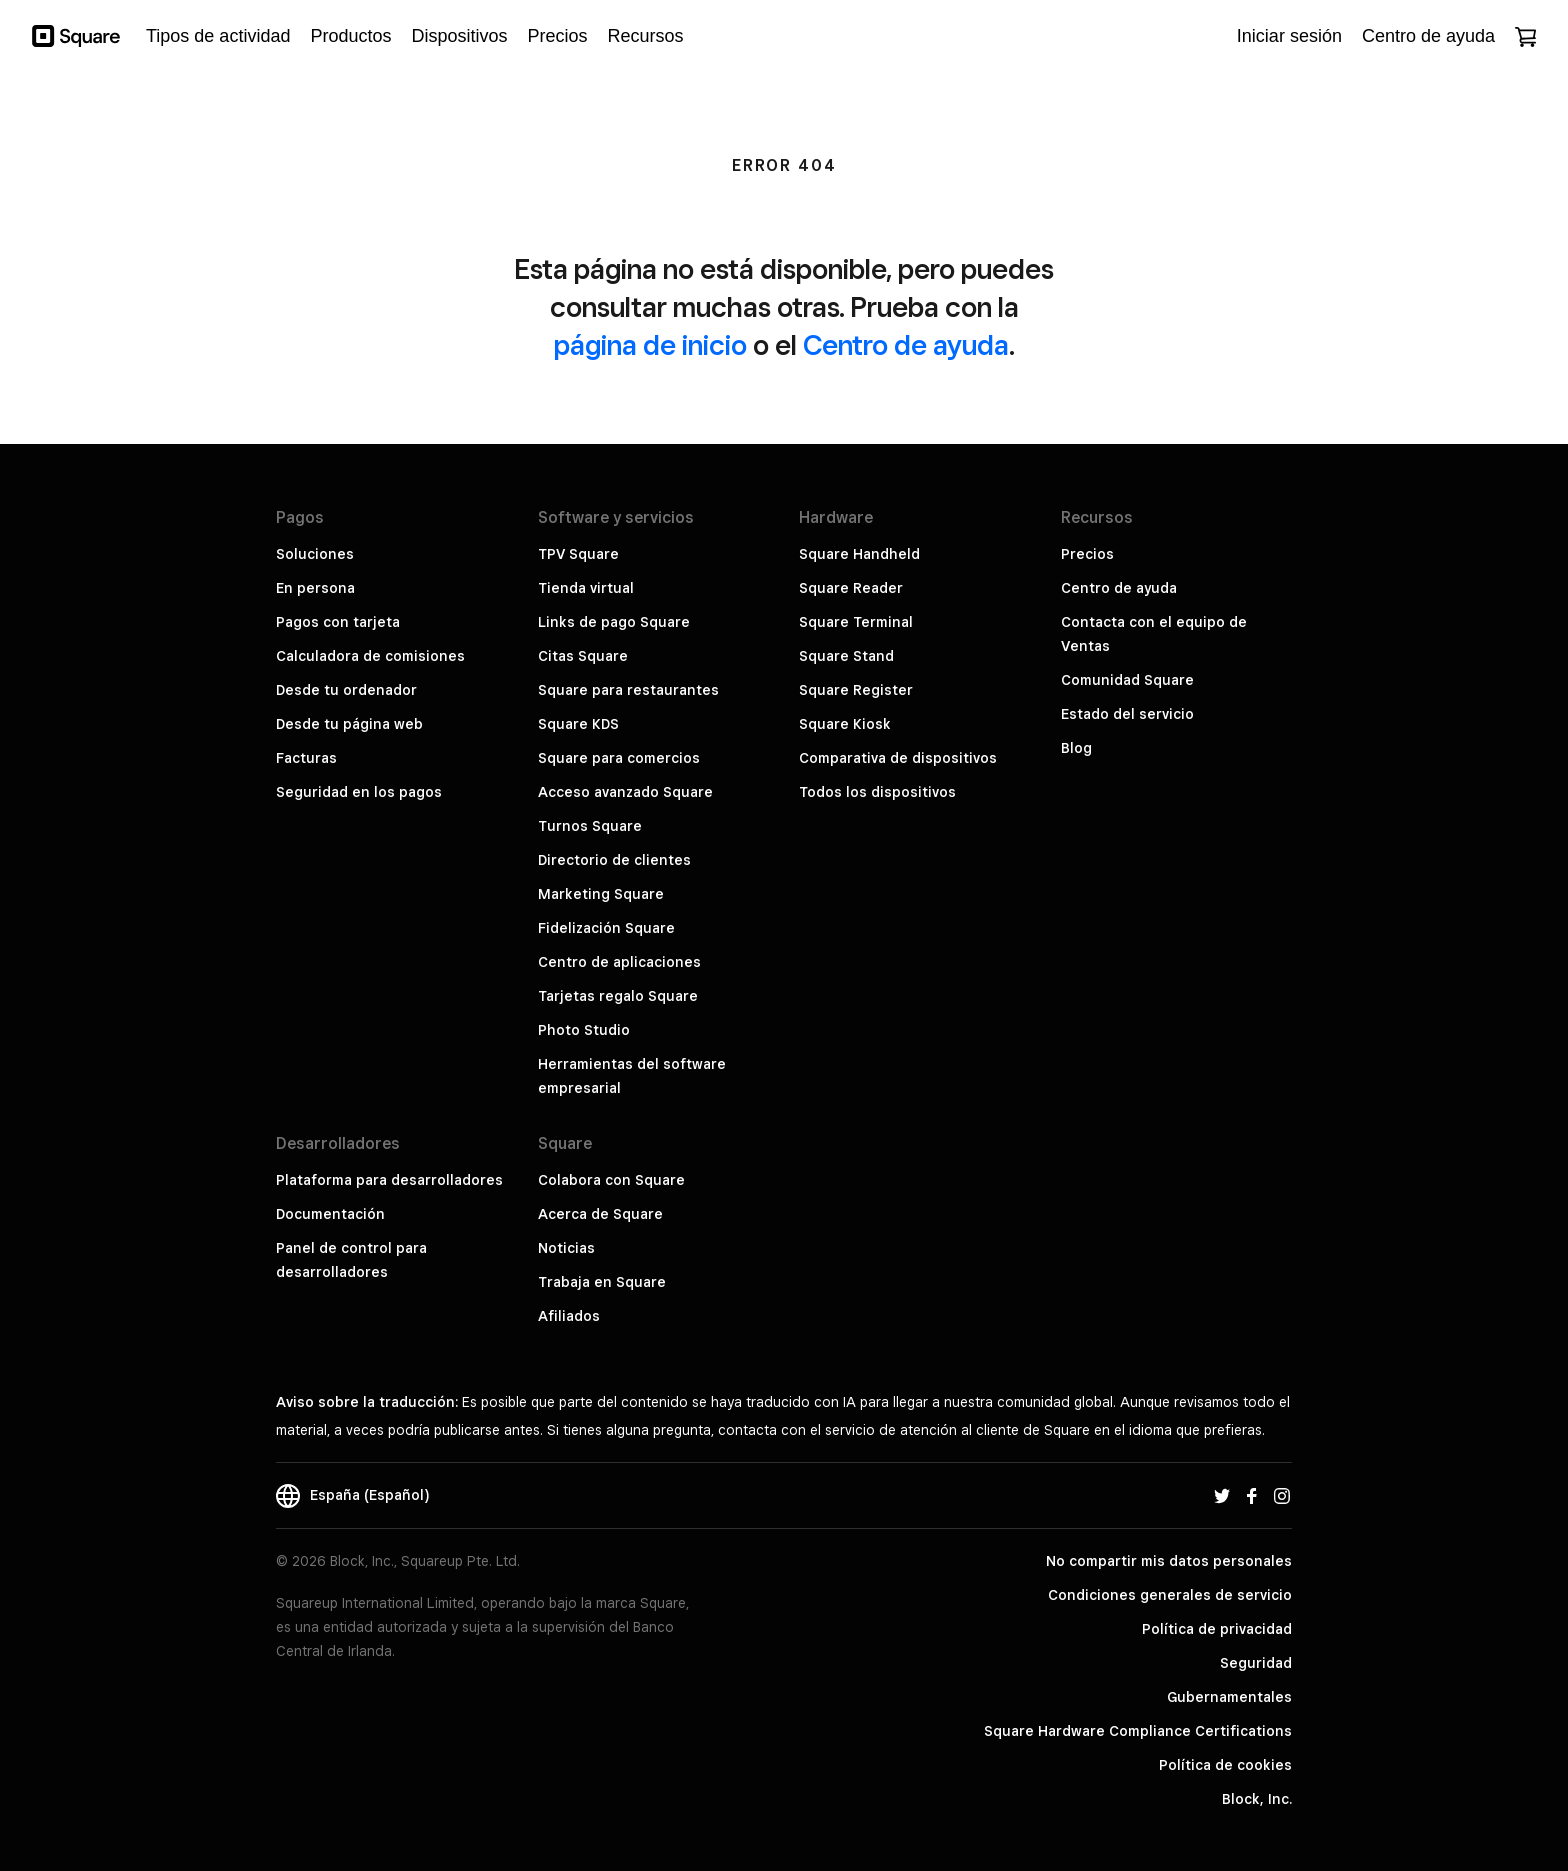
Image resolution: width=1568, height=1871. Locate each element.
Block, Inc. (1257, 1799)
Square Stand (846, 656)
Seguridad (1256, 1663)
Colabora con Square (611, 1180)
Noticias (566, 1248)
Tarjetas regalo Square (618, 996)
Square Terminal (856, 622)
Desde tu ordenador (346, 690)
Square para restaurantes (628, 690)
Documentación (330, 1214)
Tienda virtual (586, 588)
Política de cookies (1225, 1765)
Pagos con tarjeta (338, 622)
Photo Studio (584, 1030)
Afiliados (569, 1316)
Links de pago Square (614, 622)
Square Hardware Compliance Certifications (1138, 1731)
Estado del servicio (1127, 714)
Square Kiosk (845, 724)
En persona (315, 588)
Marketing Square (601, 894)
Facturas (306, 758)
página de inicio (650, 344)
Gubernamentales (1229, 1697)
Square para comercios (619, 758)
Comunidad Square (1127, 680)
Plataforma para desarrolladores (389, 1180)
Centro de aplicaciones (619, 962)
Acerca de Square (600, 1214)
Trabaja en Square (602, 1282)
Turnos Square (590, 826)
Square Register (856, 690)
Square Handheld (859, 554)
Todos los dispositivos (877, 792)
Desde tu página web (349, 724)
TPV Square (578, 554)
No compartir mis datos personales (1169, 1561)
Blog (1076, 748)
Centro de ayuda (906, 344)
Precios (1087, 554)
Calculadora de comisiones (370, 656)
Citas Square (583, 656)
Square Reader (851, 588)
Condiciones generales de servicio (1170, 1595)
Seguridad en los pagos (359, 792)
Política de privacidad (1217, 1629)
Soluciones (315, 554)
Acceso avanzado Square (625, 792)
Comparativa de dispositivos (898, 758)
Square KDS (578, 724)
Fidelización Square (606, 928)
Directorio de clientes (614, 860)
